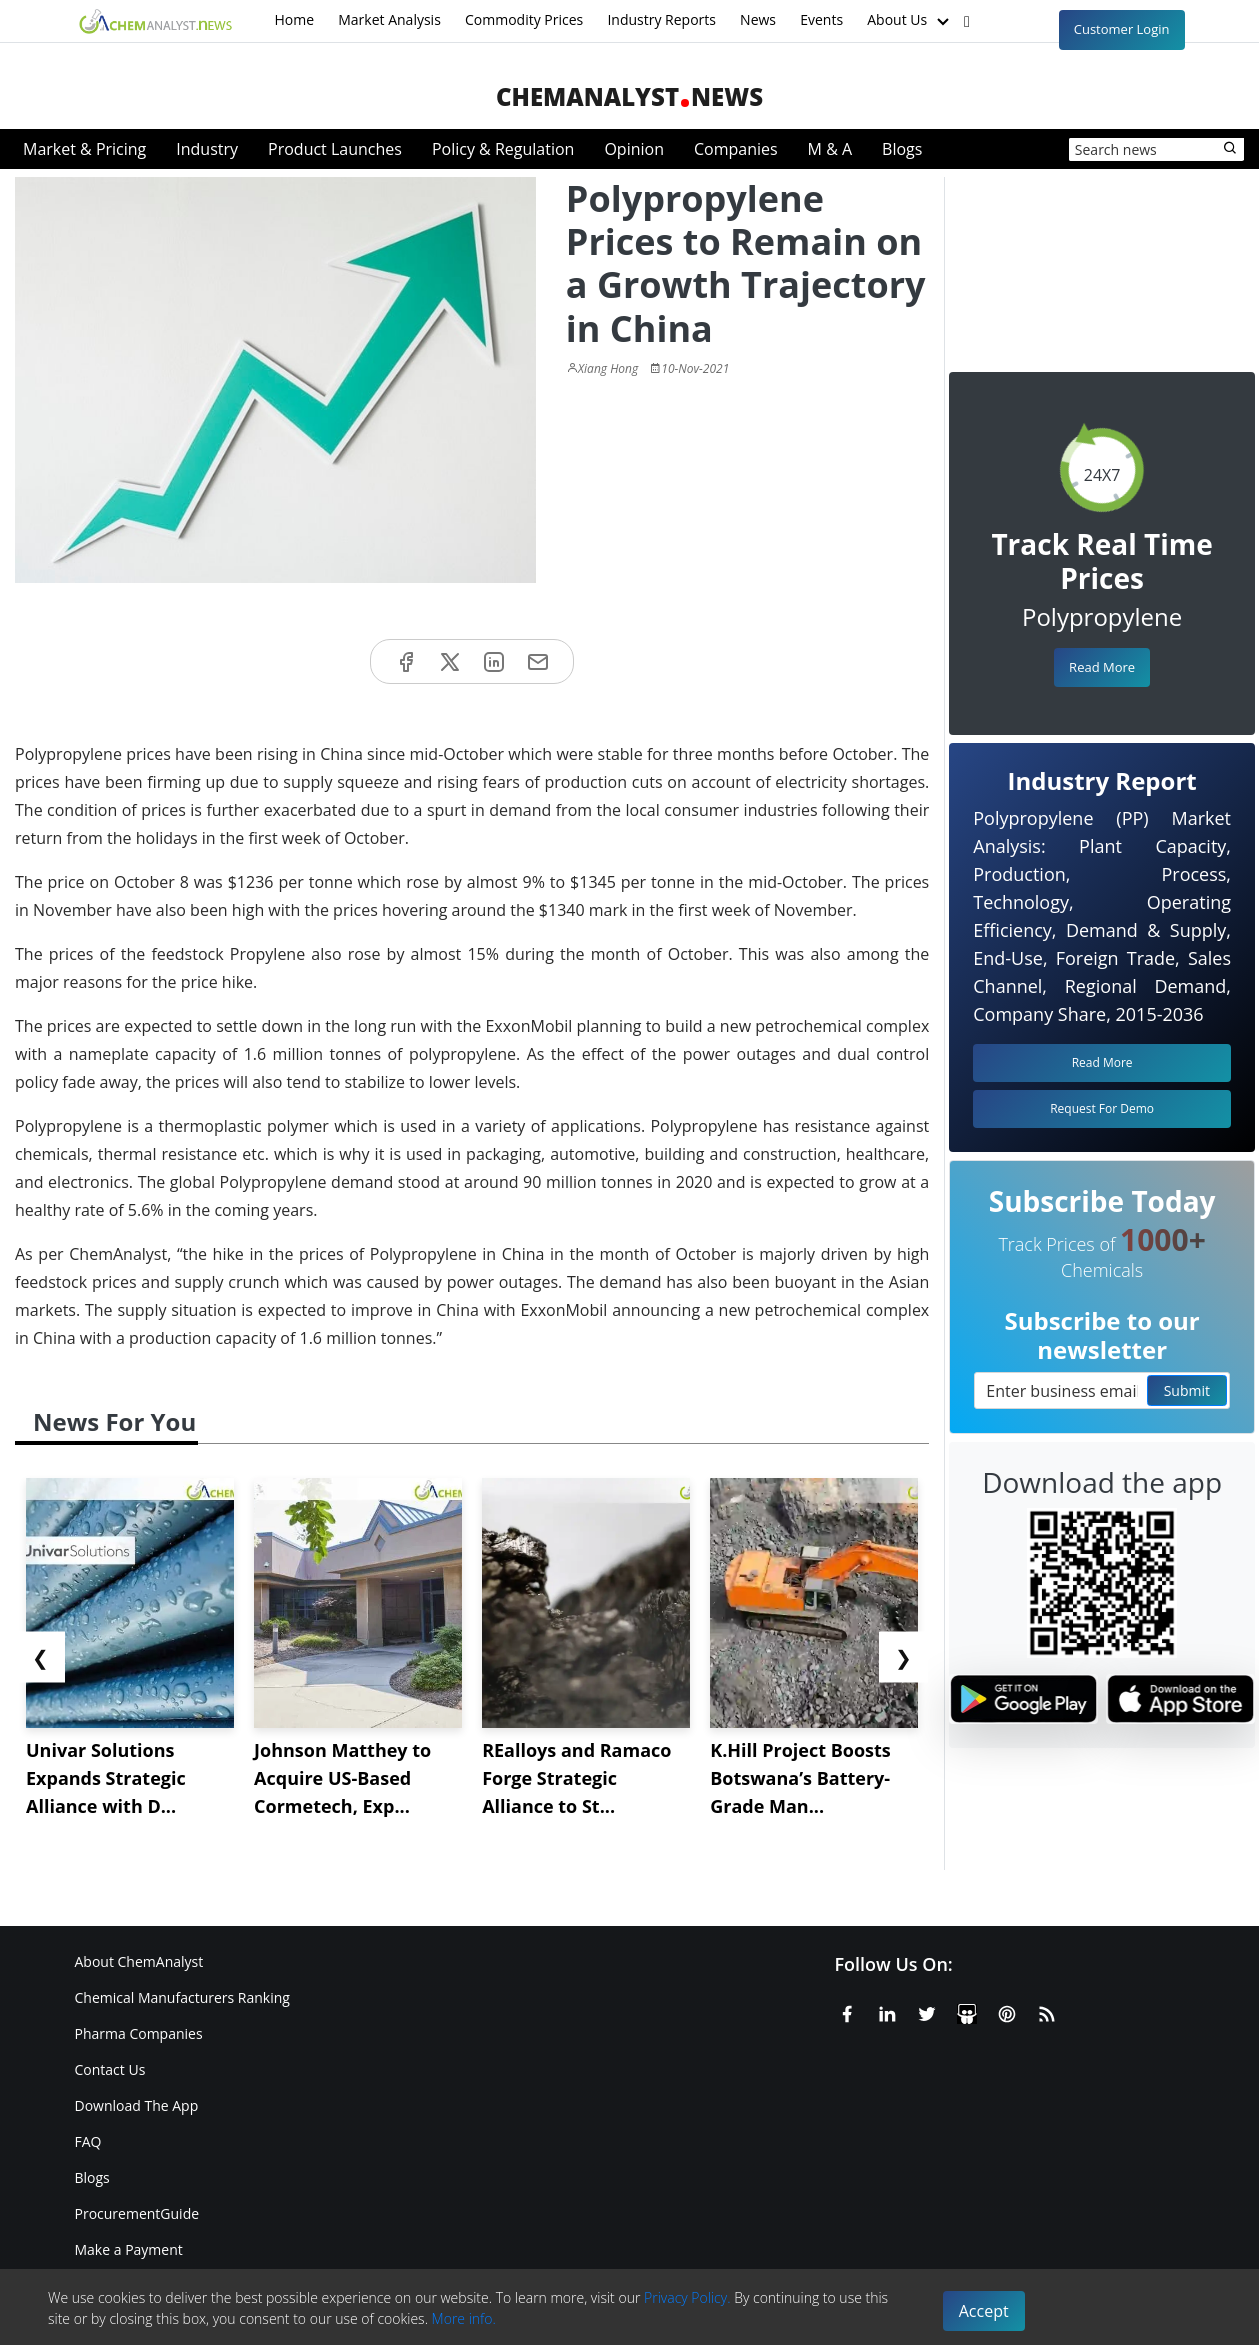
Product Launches (335, 149)
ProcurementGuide (137, 2213)
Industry (207, 149)
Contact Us (110, 2069)
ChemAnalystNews (629, 96)
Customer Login (1122, 29)
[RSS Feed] (1047, 2011)
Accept (984, 2311)
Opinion (634, 149)
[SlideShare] (967, 2011)
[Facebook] (847, 2011)
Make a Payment (129, 2249)
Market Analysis (389, 19)
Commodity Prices (524, 19)
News (758, 19)
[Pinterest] (1007, 2011)
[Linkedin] (887, 2011)
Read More (1102, 667)
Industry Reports (661, 19)
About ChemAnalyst (139, 1961)
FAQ (88, 2141)
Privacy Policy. (687, 2297)
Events (821, 19)
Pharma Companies (139, 2033)
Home (295, 19)
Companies (736, 149)
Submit (1187, 1390)
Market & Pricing (84, 149)
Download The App (137, 2105)
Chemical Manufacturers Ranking (182, 1997)
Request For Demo (1102, 1108)
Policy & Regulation (503, 149)
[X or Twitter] (927, 2011)
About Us (910, 21)
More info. (464, 2318)
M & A (830, 149)
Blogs (902, 149)
